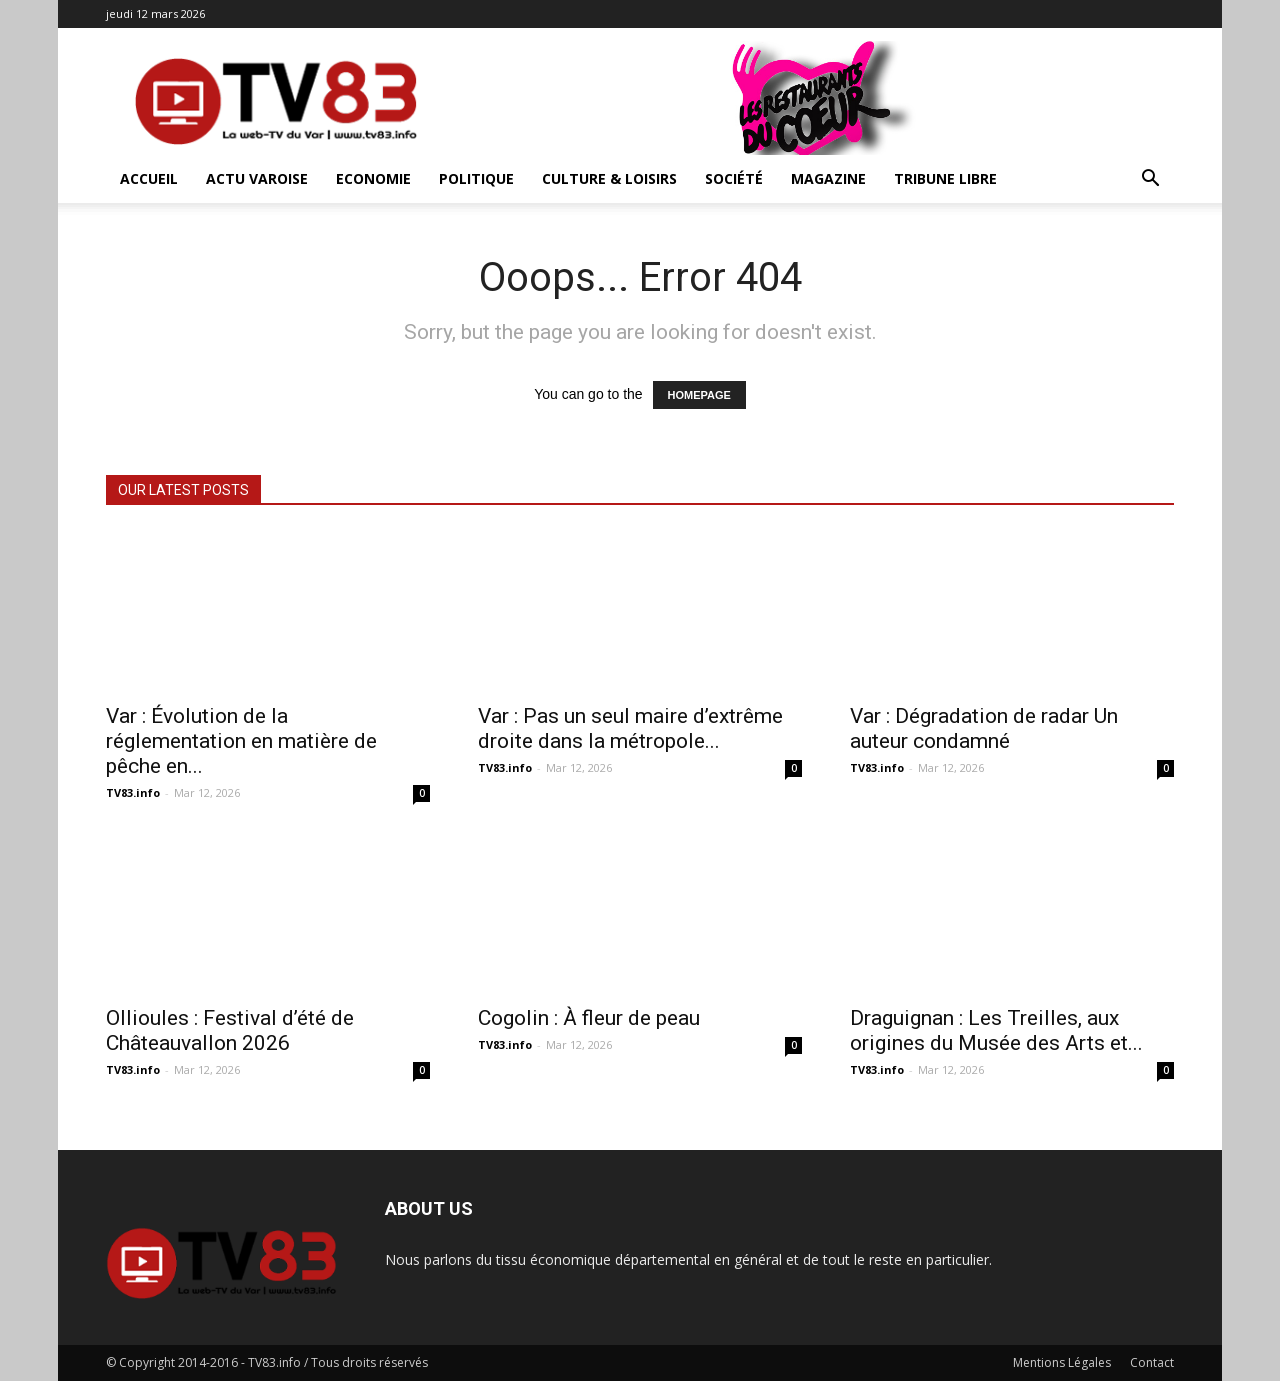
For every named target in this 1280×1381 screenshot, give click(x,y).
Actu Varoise (257, 178)
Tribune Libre (945, 178)
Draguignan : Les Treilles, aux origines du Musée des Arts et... (996, 1030)
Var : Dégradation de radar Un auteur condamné (984, 728)
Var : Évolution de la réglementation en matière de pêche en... (241, 741)
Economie (373, 178)
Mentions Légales (1062, 1362)
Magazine (828, 178)
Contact (1152, 1362)
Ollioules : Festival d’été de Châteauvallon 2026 (230, 1030)
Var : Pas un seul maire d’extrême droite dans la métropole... (630, 728)
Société (734, 178)
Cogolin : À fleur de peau (589, 1018)
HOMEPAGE (699, 395)
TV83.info (133, 792)
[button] (1150, 180)
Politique (476, 178)
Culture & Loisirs (609, 178)
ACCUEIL (149, 178)
